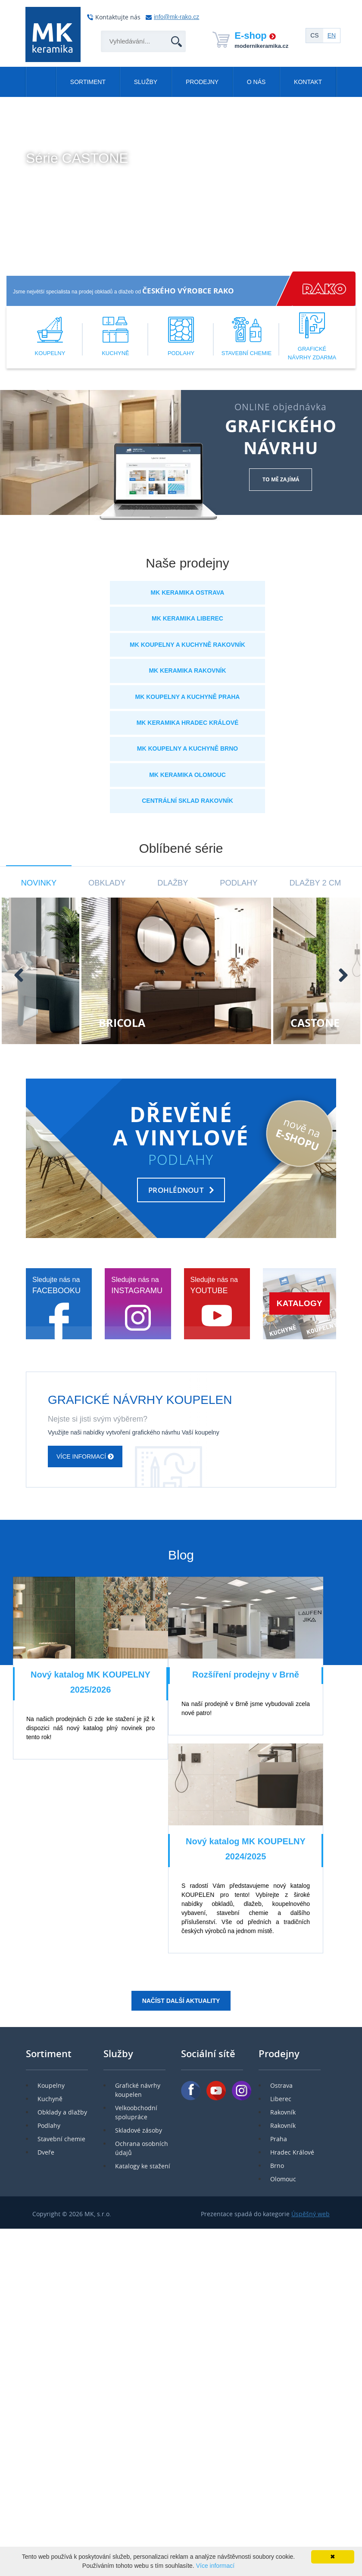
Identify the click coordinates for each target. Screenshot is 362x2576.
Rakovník (283, 2112)
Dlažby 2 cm (315, 882)
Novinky (38, 882)
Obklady (106, 882)
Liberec (280, 2099)
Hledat (171, 31)
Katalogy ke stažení (142, 2166)
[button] (9, 268)
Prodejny (202, 81)
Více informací (60, 181)
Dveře (45, 2152)
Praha (278, 2139)
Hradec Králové (292, 2152)
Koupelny (51, 2085)
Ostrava (281, 2085)
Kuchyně (49, 2099)
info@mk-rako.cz (176, 16)
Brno (277, 2165)
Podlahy (238, 882)
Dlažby (172, 882)
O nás (256, 81)
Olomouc (283, 2179)
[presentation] (19, 975)
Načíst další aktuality (181, 2000)
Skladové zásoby (138, 2130)
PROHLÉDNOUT (176, 1190)
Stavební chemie (61, 2139)
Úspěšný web (310, 2214)
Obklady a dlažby (62, 2112)
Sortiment (88, 81)
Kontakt (308, 81)
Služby (145, 81)
